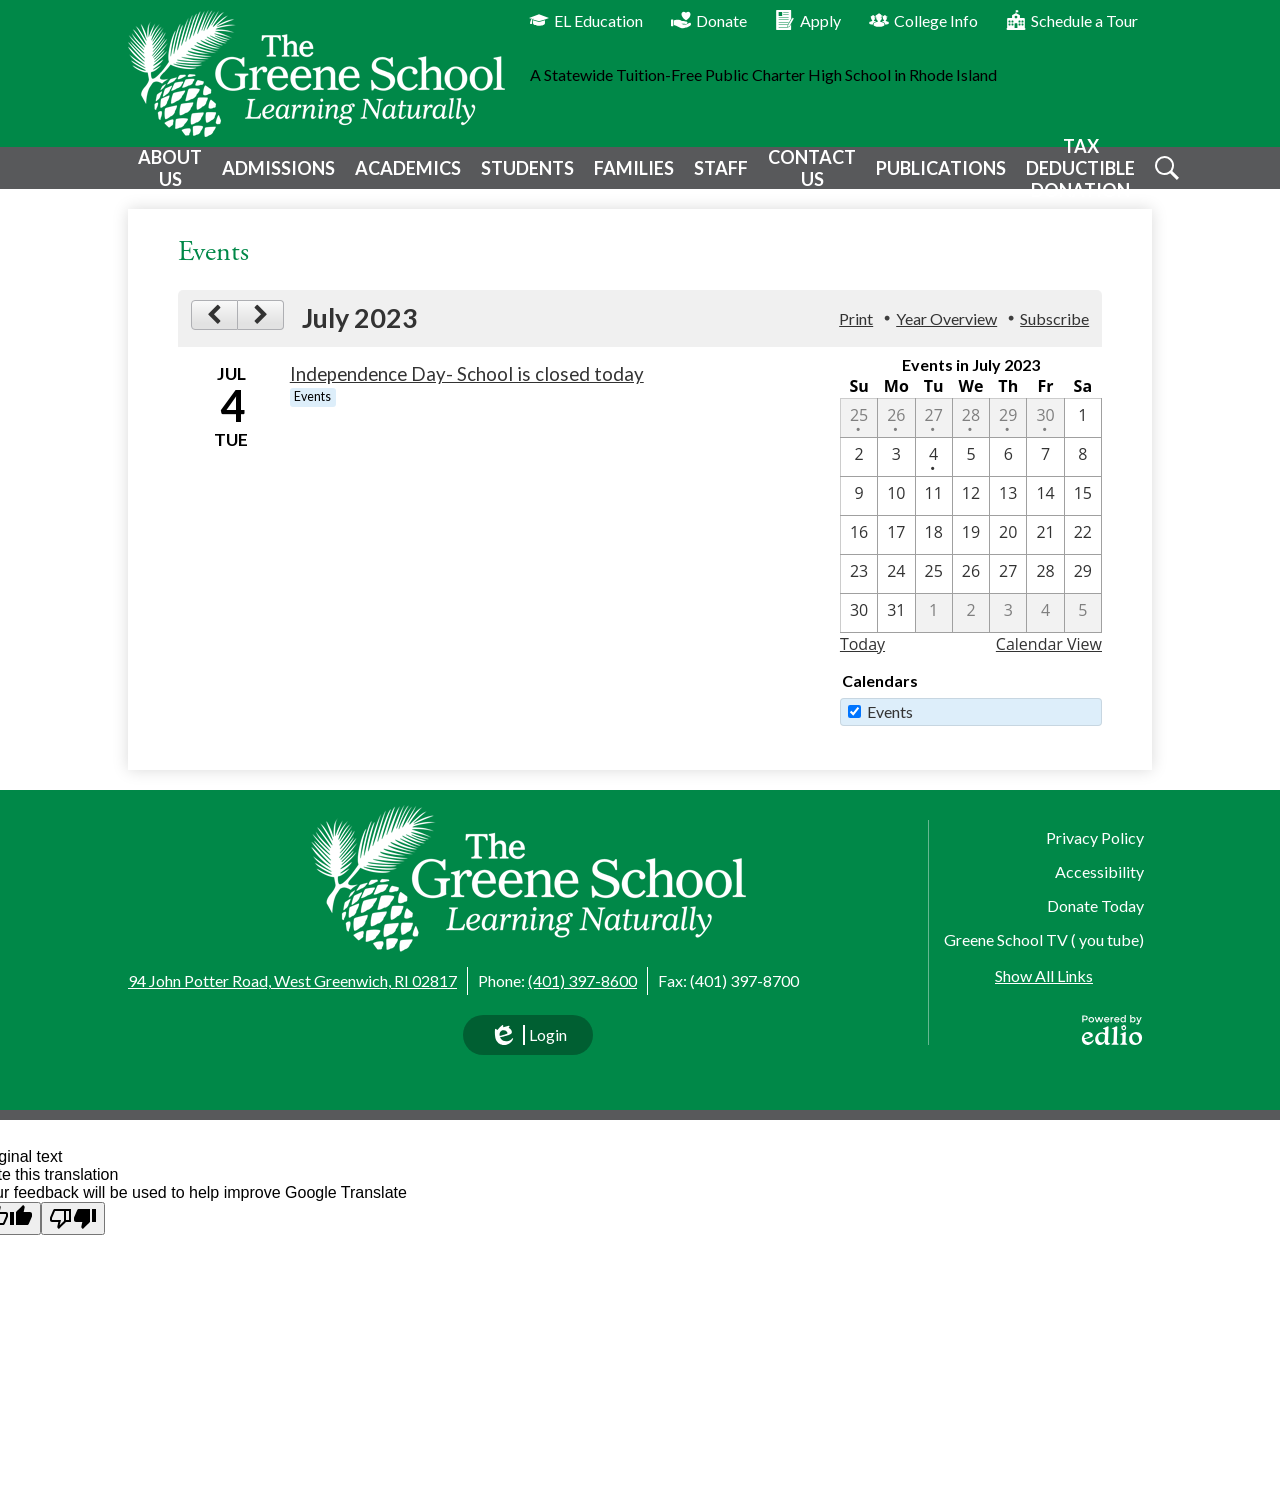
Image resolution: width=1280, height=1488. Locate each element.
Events (890, 726)
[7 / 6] (1008, 472)
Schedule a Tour (1072, 20)
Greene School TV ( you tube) (1044, 939)
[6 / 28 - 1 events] (971, 433)
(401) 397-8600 (582, 980)
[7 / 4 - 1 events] (934, 472)
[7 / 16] (859, 550)
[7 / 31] (896, 628)
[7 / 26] (971, 589)
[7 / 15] (1083, 511)
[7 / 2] (859, 472)
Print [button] (856, 333)
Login (528, 1040)
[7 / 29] (1083, 589)
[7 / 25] (934, 589)
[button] (168, 175)
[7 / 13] (1008, 511)
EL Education (586, 20)
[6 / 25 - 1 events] (859, 433)
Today (862, 659)
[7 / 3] (896, 472)
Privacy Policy (1095, 837)
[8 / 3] (1008, 628)
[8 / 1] (934, 628)
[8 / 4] (1045, 628)
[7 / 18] (934, 550)
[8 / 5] (1083, 628)
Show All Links (1044, 975)
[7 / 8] (1083, 472)
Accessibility (1099, 871)
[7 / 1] (1083, 433)
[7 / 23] (859, 589)
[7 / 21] (1045, 550)
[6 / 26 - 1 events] (896, 433)
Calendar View (1049, 659)
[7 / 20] (1008, 550)
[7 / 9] (859, 511)
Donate (709, 20)
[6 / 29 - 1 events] (1008, 433)
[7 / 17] (896, 550)
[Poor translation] (73, 1218)
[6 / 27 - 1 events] (934, 433)
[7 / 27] (1008, 589)
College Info (923, 20)
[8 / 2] (971, 628)
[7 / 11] (934, 511)
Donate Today (1095, 905)
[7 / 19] (971, 550)
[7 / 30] (859, 628)
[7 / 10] (896, 511)
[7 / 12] (971, 511)
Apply (808, 20)
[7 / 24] (896, 589)
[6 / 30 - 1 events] (1045, 433)
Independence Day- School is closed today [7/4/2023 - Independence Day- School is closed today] (467, 389)
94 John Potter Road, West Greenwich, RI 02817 (292, 980)
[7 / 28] (1045, 589)
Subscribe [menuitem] (1054, 333)
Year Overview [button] (946, 333)
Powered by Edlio (1112, 1030)
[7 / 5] (971, 472)
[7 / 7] (1045, 472)
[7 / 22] (1083, 550)
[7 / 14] (1045, 511)
